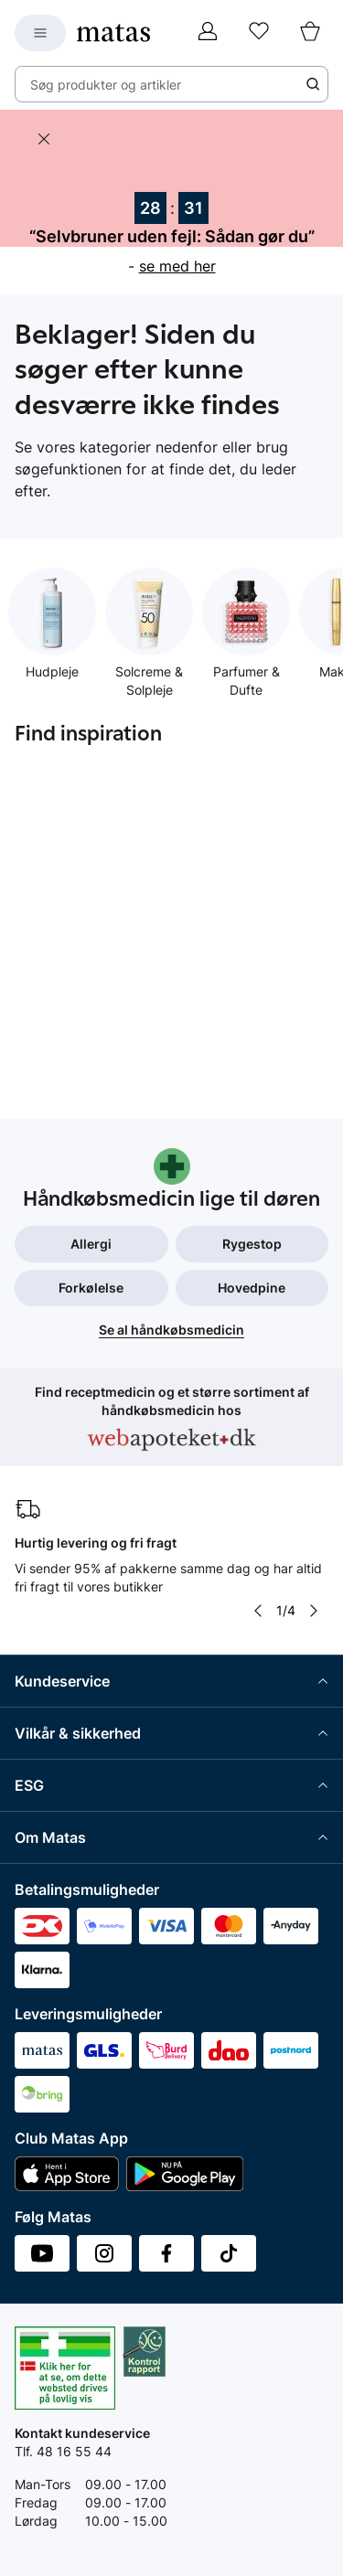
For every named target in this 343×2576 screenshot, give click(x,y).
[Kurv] (310, 33)
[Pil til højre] (313, 1610)
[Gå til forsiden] (113, 33)
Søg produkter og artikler (105, 84)
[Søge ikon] (312, 84)
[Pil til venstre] (258, 1610)
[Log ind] (207, 33)
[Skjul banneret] (44, 139)
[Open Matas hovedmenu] (40, 33)
